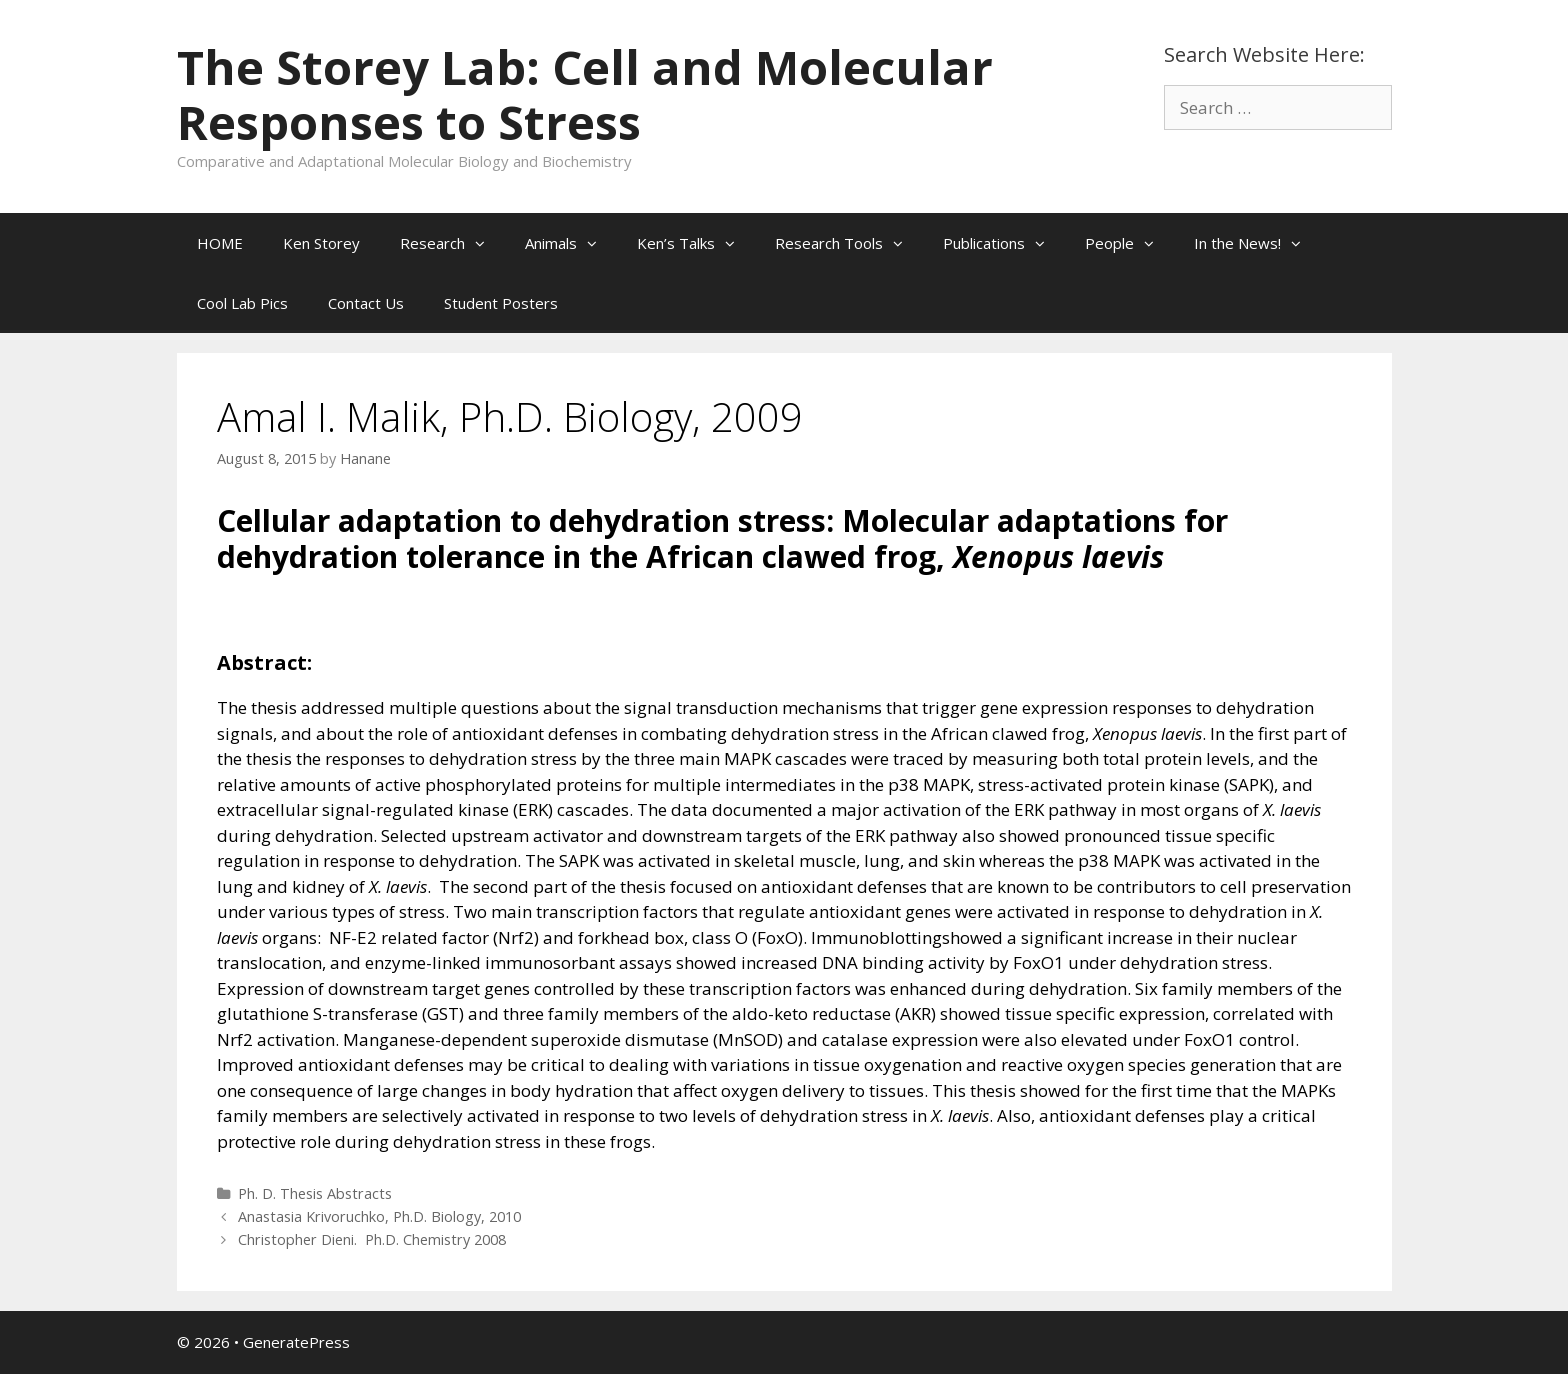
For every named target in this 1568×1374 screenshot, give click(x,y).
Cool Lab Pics (242, 303)
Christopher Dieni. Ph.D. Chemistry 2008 (372, 1239)
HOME (220, 243)
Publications (1004, 243)
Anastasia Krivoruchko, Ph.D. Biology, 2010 (379, 1216)
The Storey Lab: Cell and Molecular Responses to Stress (585, 94)
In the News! (1257, 243)
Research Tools (849, 243)
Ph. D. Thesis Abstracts (315, 1193)
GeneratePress (296, 1342)
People (1129, 243)
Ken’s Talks (696, 243)
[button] (485, 243)
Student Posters (501, 303)
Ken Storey (321, 243)
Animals (571, 243)
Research (452, 243)
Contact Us (366, 303)
